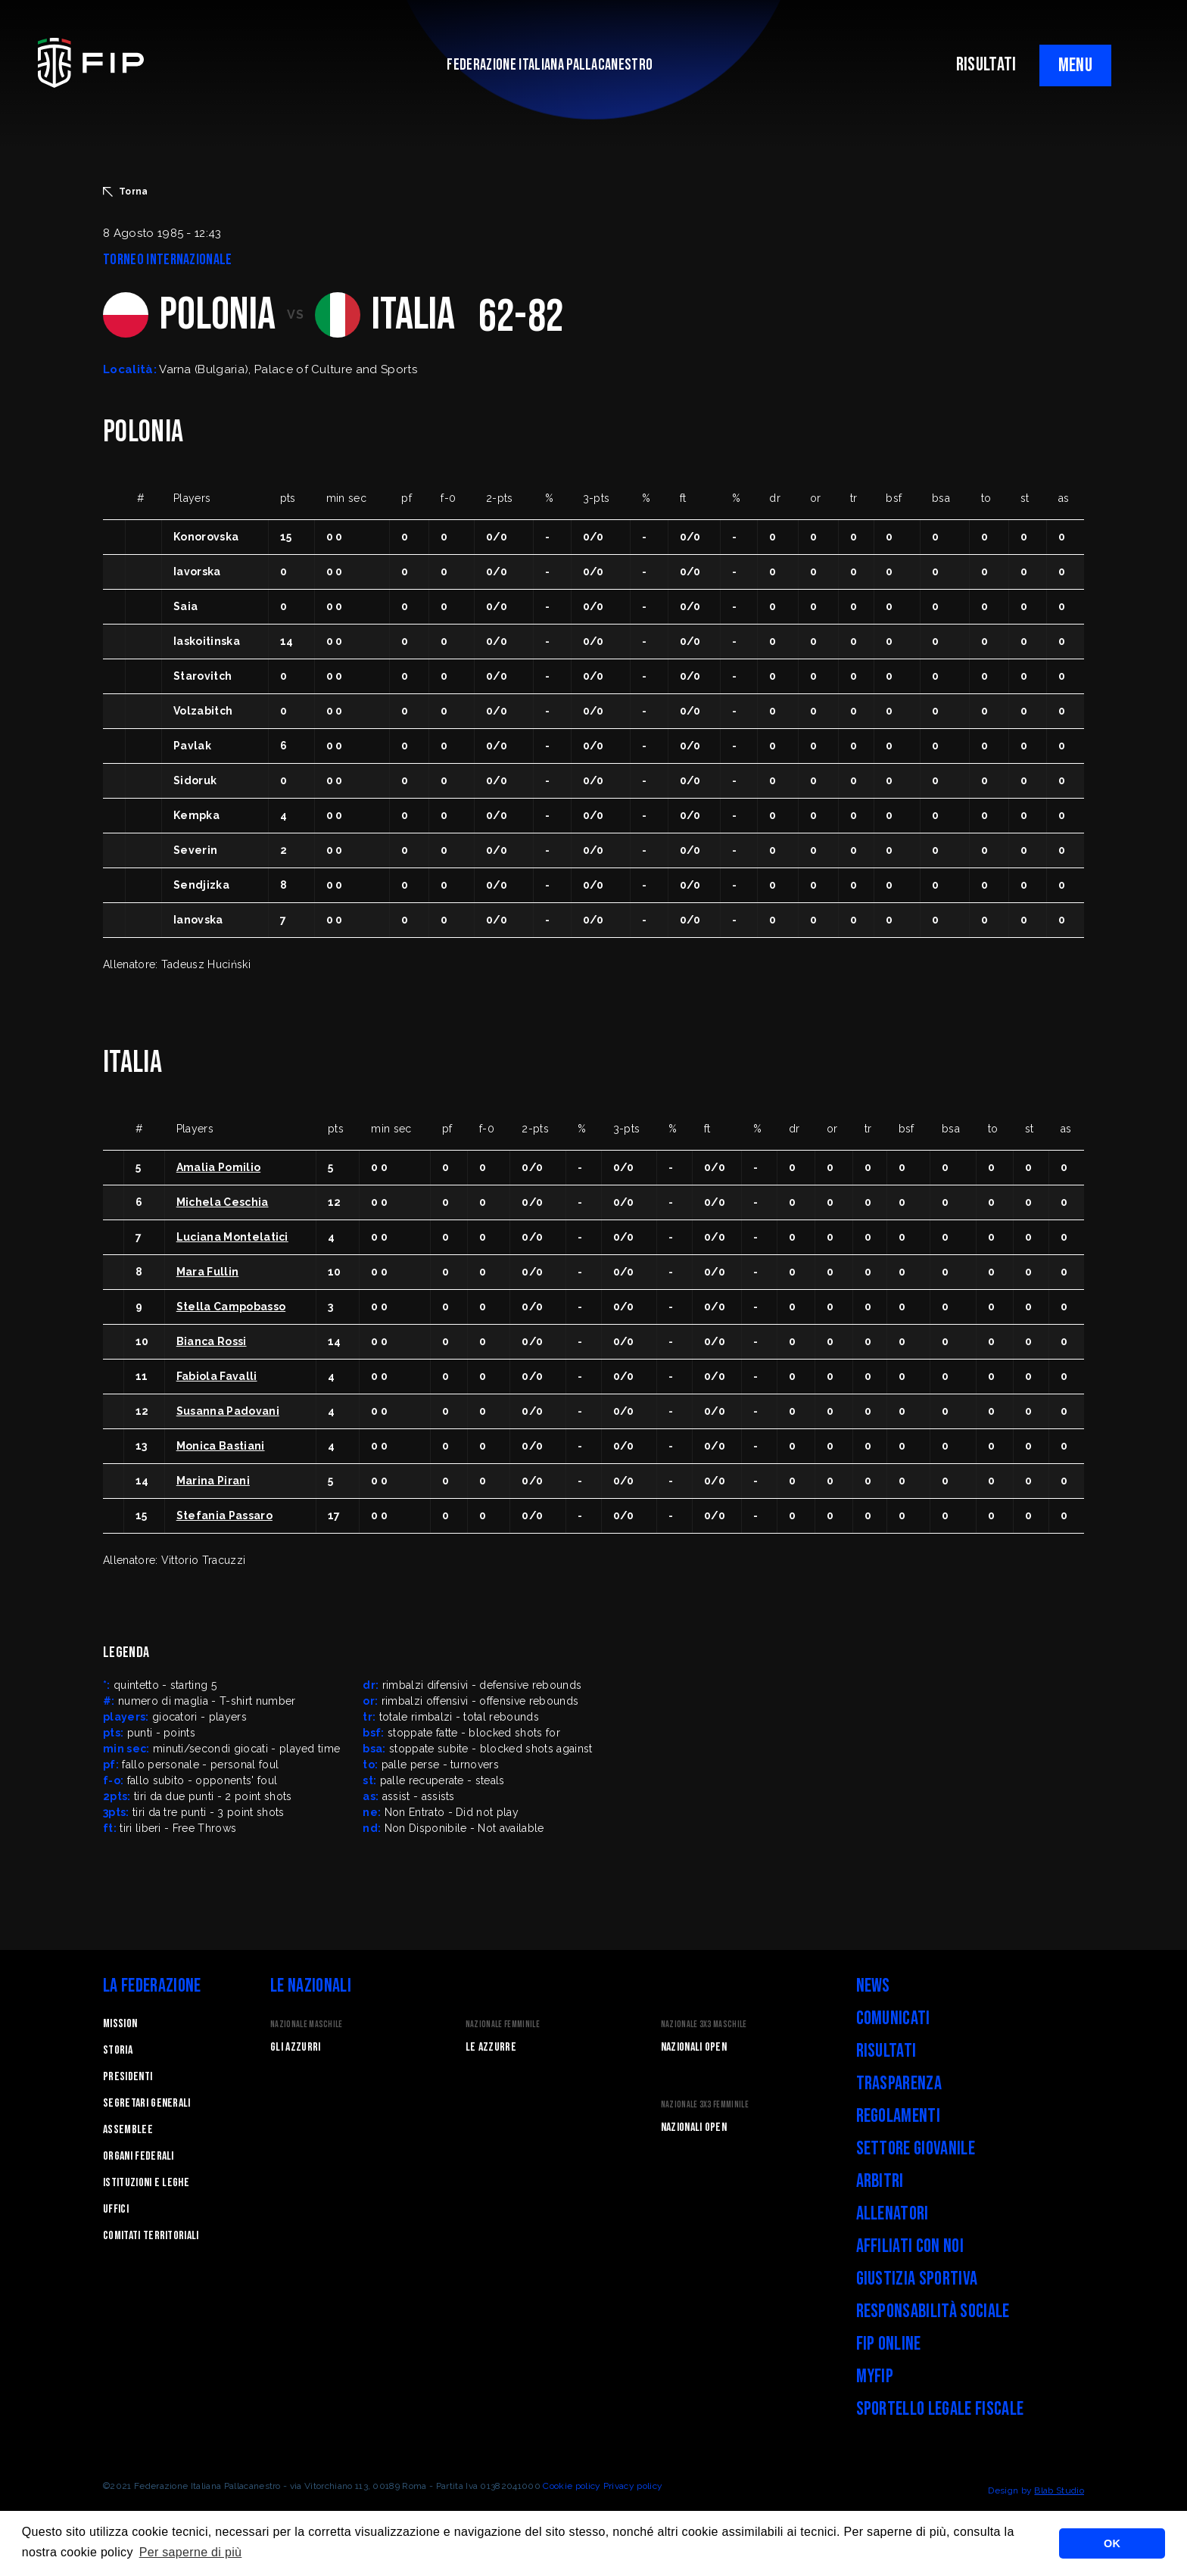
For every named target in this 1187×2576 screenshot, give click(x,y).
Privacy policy (632, 2486)
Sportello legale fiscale (940, 2409)
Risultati (886, 2051)
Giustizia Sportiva (917, 2279)
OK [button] (1112, 2543)
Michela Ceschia (222, 1202)
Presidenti (127, 2077)
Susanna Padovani (227, 1411)
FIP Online (888, 2344)
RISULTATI (986, 64)
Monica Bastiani (220, 1446)
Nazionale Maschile (306, 2024)
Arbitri (880, 2181)
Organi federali (138, 2156)
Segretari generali (147, 2103)
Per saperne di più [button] (190, 2552)
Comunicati (893, 2018)
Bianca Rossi (211, 1341)
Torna (125, 191)
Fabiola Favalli (216, 1376)
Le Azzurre (491, 2047)
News (873, 1986)
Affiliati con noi (910, 2246)
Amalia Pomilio (218, 1167)
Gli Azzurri (295, 2047)
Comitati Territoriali (151, 2236)
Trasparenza (899, 2083)
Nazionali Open (694, 2047)
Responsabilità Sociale (933, 2311)
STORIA (117, 2050)
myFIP (875, 2376)
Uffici (116, 2209)
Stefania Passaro (224, 1515)
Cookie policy (571, 2486)
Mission (120, 2024)
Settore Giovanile (915, 2148)
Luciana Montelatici (232, 1237)
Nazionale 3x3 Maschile (704, 2024)
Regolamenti (898, 2116)
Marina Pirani (213, 1481)
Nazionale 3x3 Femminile (705, 2104)
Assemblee (128, 2130)
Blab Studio (1059, 2490)
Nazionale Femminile (503, 2024)
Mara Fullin (207, 1272)
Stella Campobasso (230, 1306)
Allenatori (892, 2214)
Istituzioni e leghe (146, 2183)
